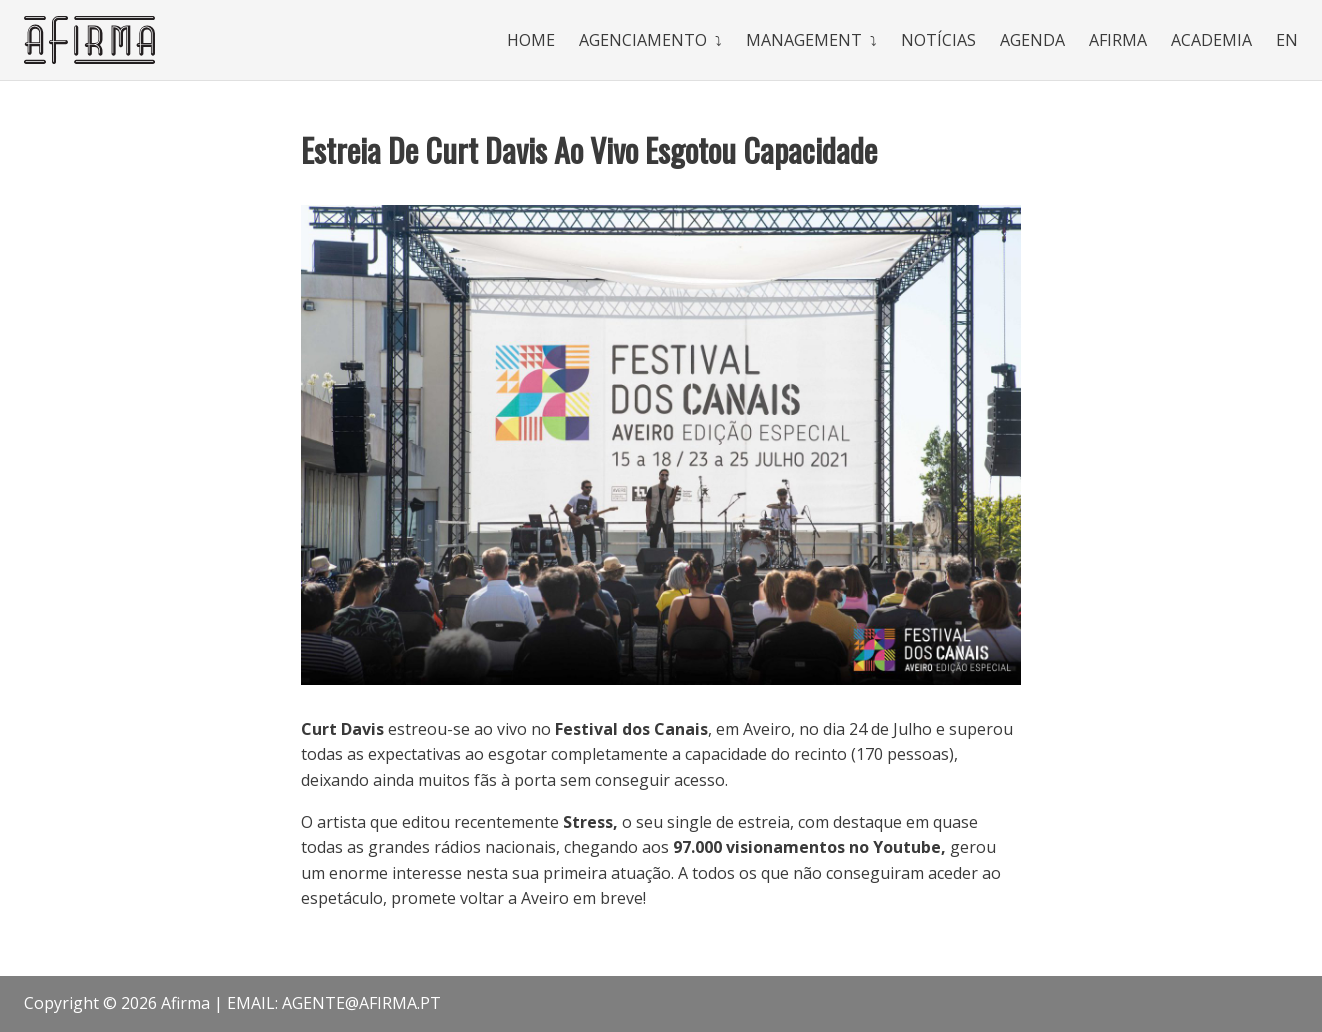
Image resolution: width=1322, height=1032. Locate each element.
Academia (1211, 40)
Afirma (1118, 40)
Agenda (1032, 40)
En (1287, 40)
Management (804, 40)
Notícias (938, 40)
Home (531, 40)
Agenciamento (643, 40)
